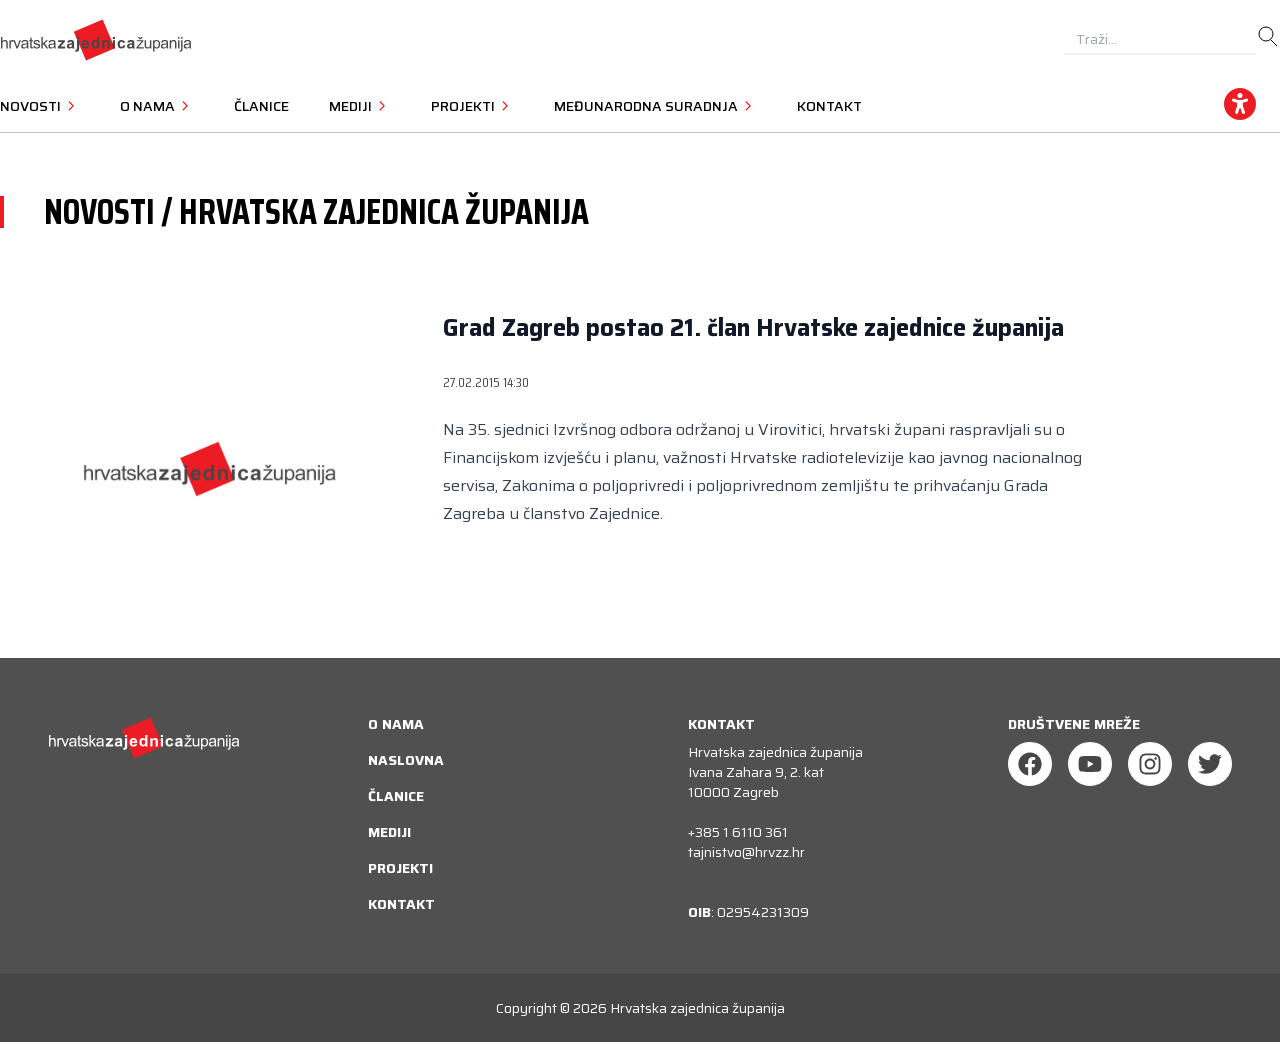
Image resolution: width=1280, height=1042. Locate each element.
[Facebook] (1030, 764)
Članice (261, 106)
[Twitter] (1210, 764)
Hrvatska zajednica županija (697, 1008)
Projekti (400, 868)
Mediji (389, 832)
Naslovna (406, 760)
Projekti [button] (472, 106)
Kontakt (829, 106)
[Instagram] (1150, 764)
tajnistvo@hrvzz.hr (746, 852)
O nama (396, 724)
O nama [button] (157, 106)
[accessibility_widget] (1240, 104)
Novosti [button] (40, 106)
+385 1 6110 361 (738, 832)
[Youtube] (1090, 764)
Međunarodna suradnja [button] (655, 106)
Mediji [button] (360, 106)
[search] (1268, 37)
